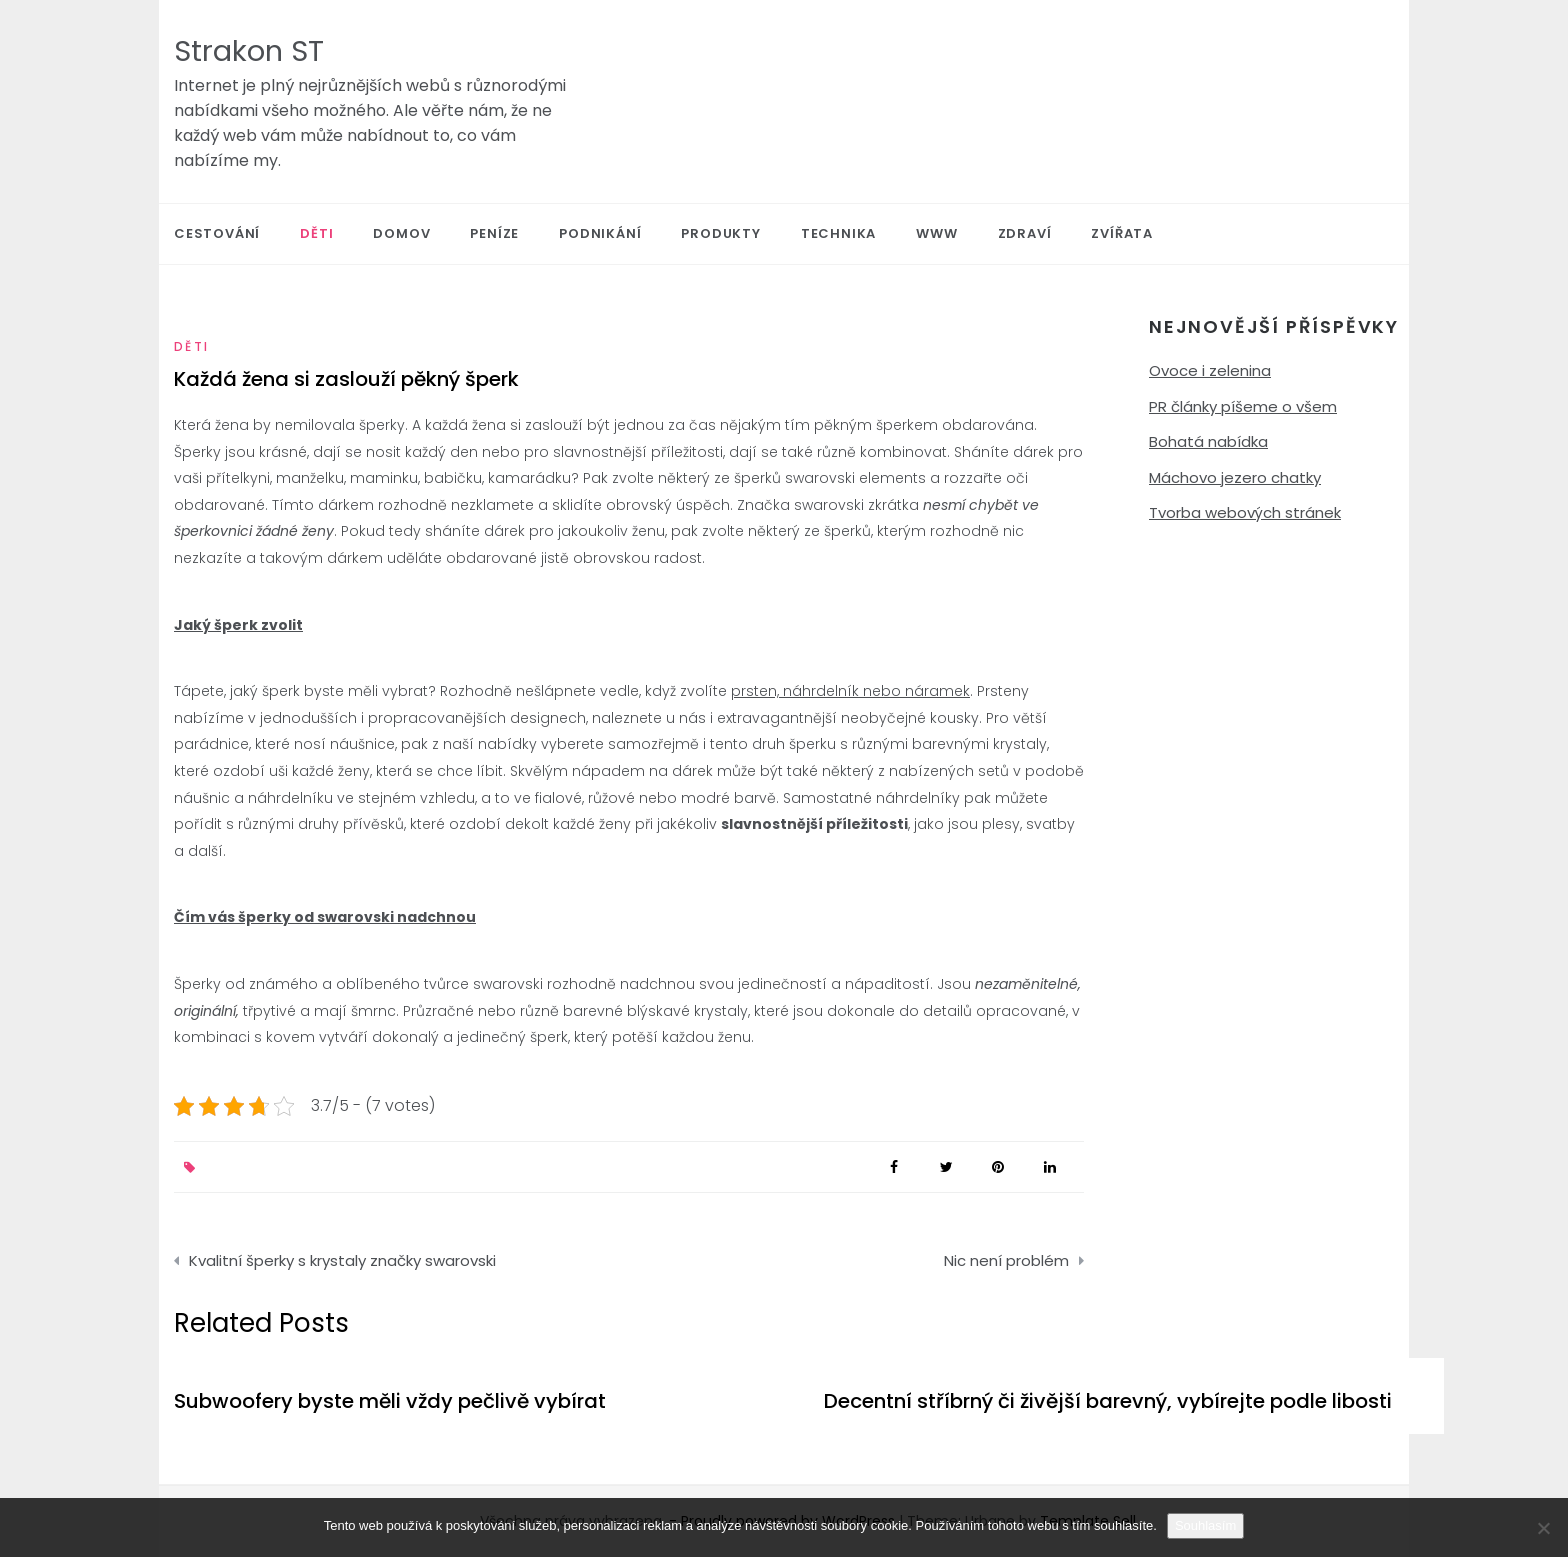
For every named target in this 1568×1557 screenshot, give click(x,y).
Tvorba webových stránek (1245, 512)
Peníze (494, 233)
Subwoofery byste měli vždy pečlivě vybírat (390, 1401)
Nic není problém (1006, 1260)
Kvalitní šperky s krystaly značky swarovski (342, 1260)
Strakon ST (249, 51)
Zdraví (1025, 233)
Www (936, 233)
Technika (838, 233)
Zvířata (1122, 233)
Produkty (720, 233)
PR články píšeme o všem (1243, 406)
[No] (1543, 1528)
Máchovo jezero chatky (1235, 477)
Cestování (217, 233)
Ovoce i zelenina (1210, 370)
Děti (316, 233)
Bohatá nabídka (1208, 441)
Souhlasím (1205, 1525)
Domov (401, 233)
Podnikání (600, 233)
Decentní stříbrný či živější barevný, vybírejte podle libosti (1108, 1401)
